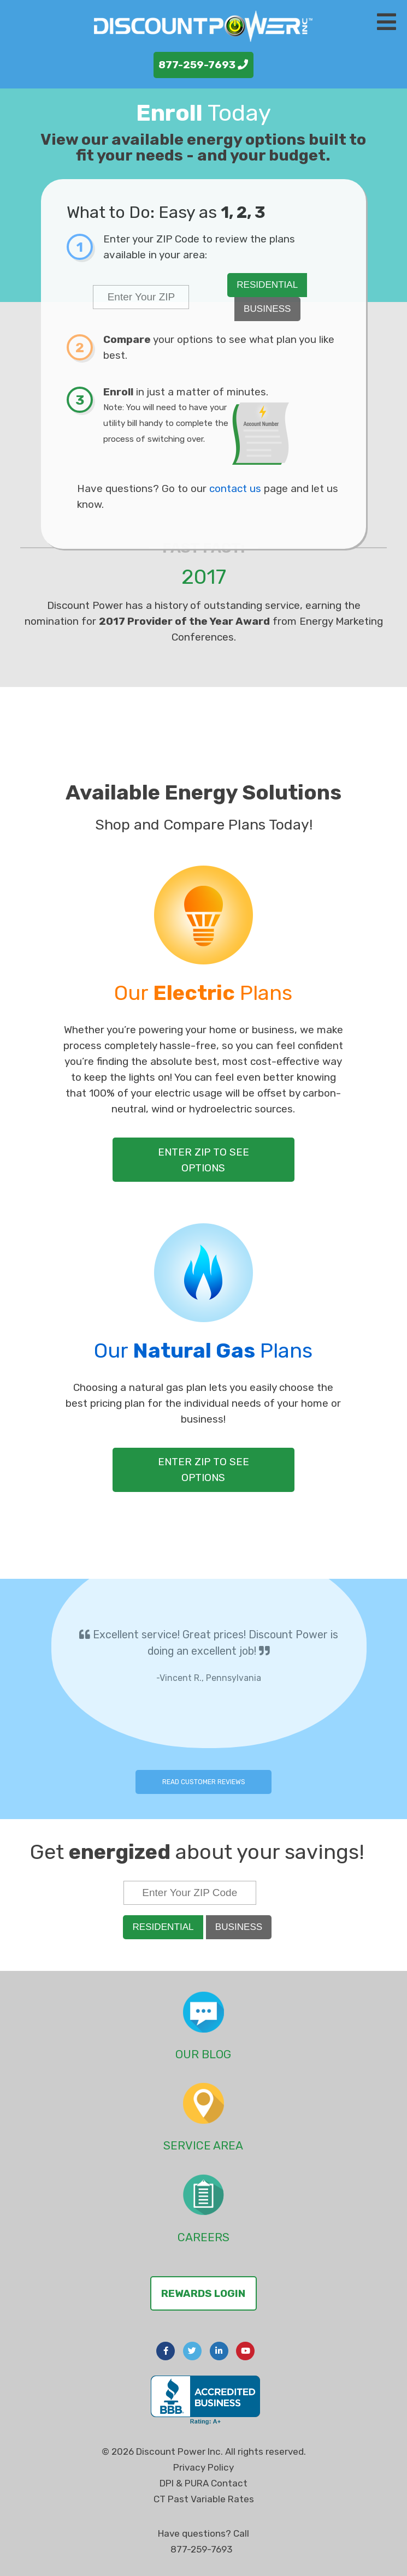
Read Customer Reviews (203, 1782)
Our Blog (203, 2054)
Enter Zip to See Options (203, 1160)
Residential (267, 285)
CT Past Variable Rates (204, 2499)
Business (267, 309)
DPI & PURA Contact (203, 2483)
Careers (203, 2237)
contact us (235, 488)
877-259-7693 (203, 64)
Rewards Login (203, 2293)
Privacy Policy (203, 2467)
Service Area (203, 2145)
